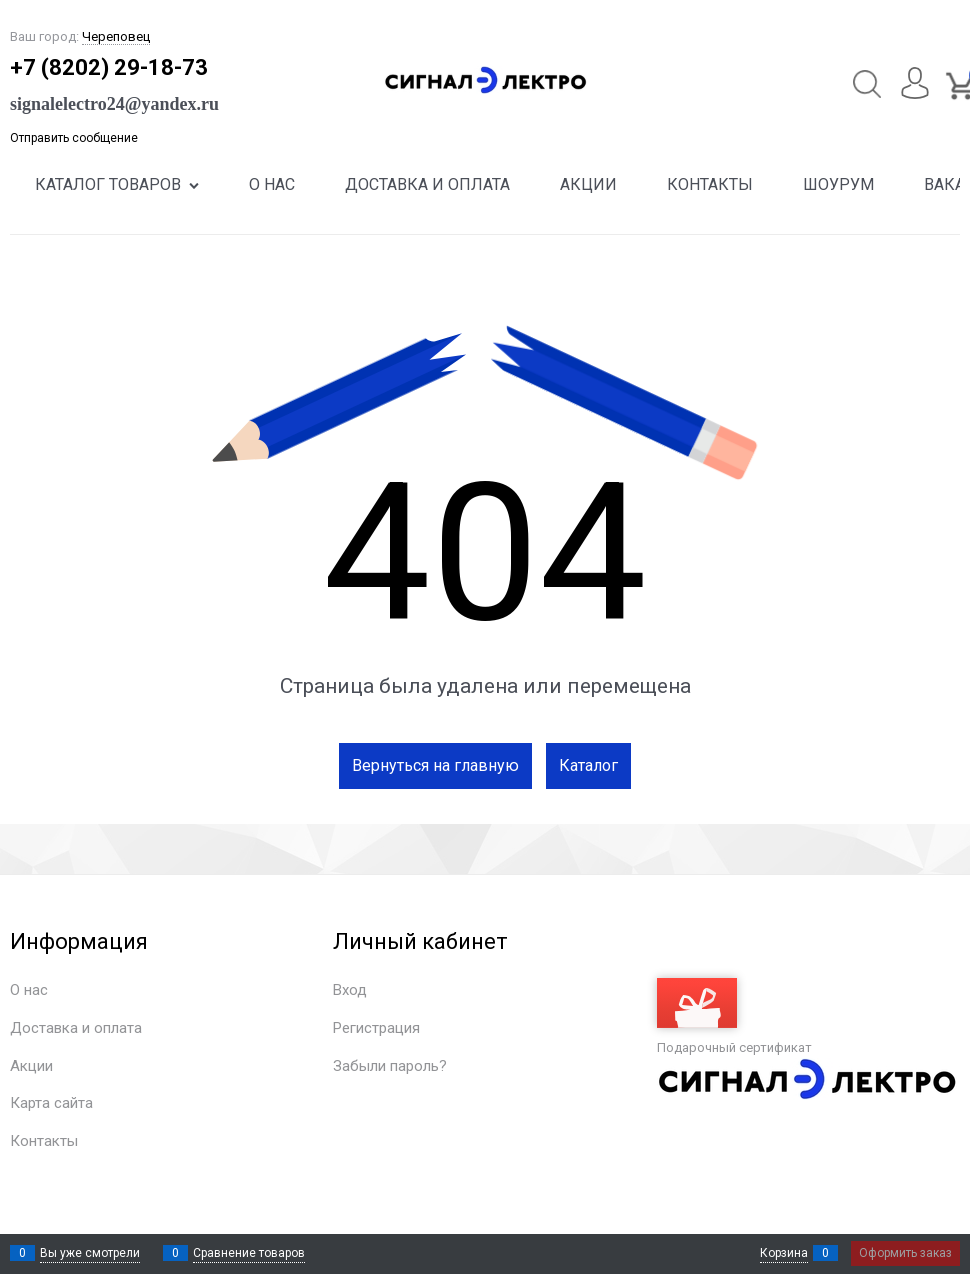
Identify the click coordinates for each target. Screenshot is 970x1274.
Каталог (588, 765)
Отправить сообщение (74, 138)
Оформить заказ (905, 1253)
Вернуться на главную (435, 765)
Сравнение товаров (249, 1253)
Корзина (784, 1253)
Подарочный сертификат (734, 1016)
